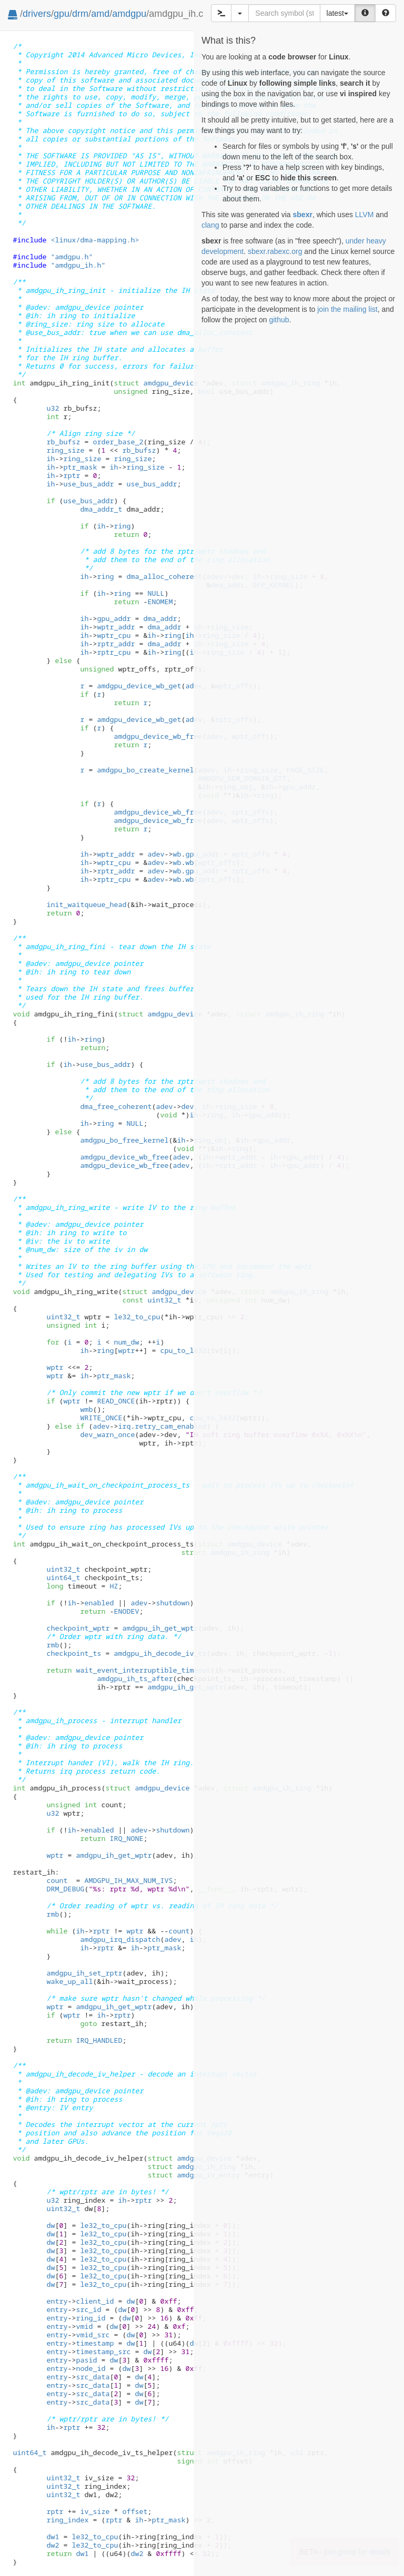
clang (210, 225)
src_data (92, 2376)
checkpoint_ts (73, 1653)
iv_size (94, 2511)
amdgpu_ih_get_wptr (160, 1628)
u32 (52, 408)
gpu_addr (113, 618)
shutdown (172, 1602)
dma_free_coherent (116, 1106)
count (56, 1880)
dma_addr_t (101, 509)
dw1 (52, 2536)
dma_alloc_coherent (164, 576)
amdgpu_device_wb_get (139, 685)
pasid (86, 2360)
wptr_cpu (113, 635)
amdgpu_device (156, 383)
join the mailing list (347, 309)
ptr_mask (80, 467)
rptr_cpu (113, 652)
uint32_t (164, 1300)
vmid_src (92, 2334)
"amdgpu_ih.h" (77, 265)
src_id (88, 2309)
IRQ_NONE (126, 1838)
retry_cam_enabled (170, 1426)
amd (100, 13)
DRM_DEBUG (65, 1888)
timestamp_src (103, 2351)
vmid (84, 2326)
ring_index (67, 2519)
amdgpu (129, 13)
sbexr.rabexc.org (275, 251)
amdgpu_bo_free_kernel (124, 1140)
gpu (61, 13)
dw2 (52, 2545)
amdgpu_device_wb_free (158, 736)
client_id (95, 2301)
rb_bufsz (63, 441)
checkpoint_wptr (77, 1628)
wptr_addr (116, 627)
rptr (71, 475)
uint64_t (63, 1577)
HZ (113, 1586)
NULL (155, 593)
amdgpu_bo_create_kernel (145, 770)
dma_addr (160, 618)
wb (177, 854)
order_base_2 (118, 441)
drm (80, 13)
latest (337, 13)
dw (50, 2225)
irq (124, 1426)
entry (56, 2301)
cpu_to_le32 (183, 1350)
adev (155, 854)
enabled (99, 1602)
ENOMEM (160, 601)
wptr (126, 1350)
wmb (86, 1409)
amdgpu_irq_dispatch (120, 1939)
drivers (37, 13)
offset (134, 2511)
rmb (52, 1645)
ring (122, 526)
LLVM (364, 214)
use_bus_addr (88, 483)
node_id (90, 2368)
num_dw (126, 1342)
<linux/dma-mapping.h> (94, 240)
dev (187, 1106)
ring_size (65, 450)
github (279, 319)
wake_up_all (69, 1981)
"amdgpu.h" (71, 256)
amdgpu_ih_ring (191, 2166)
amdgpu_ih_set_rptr (84, 1973)
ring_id (90, 2318)
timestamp (95, 2343)
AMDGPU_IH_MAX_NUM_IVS (128, 1880)
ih (50, 458)
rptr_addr (116, 643)
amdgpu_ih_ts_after (135, 1678)
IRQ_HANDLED (99, 2040)
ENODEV (126, 1611)
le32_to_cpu (137, 1316)
